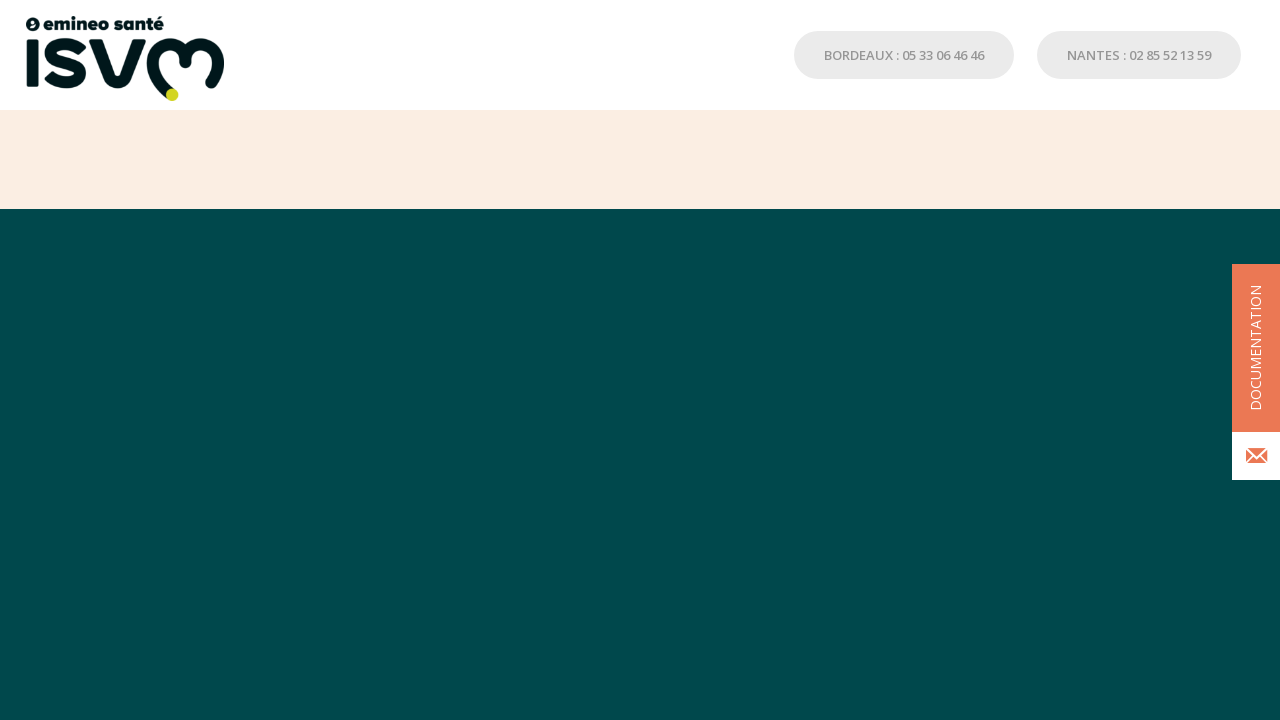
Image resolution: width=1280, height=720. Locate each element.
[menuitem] (894, 55)
